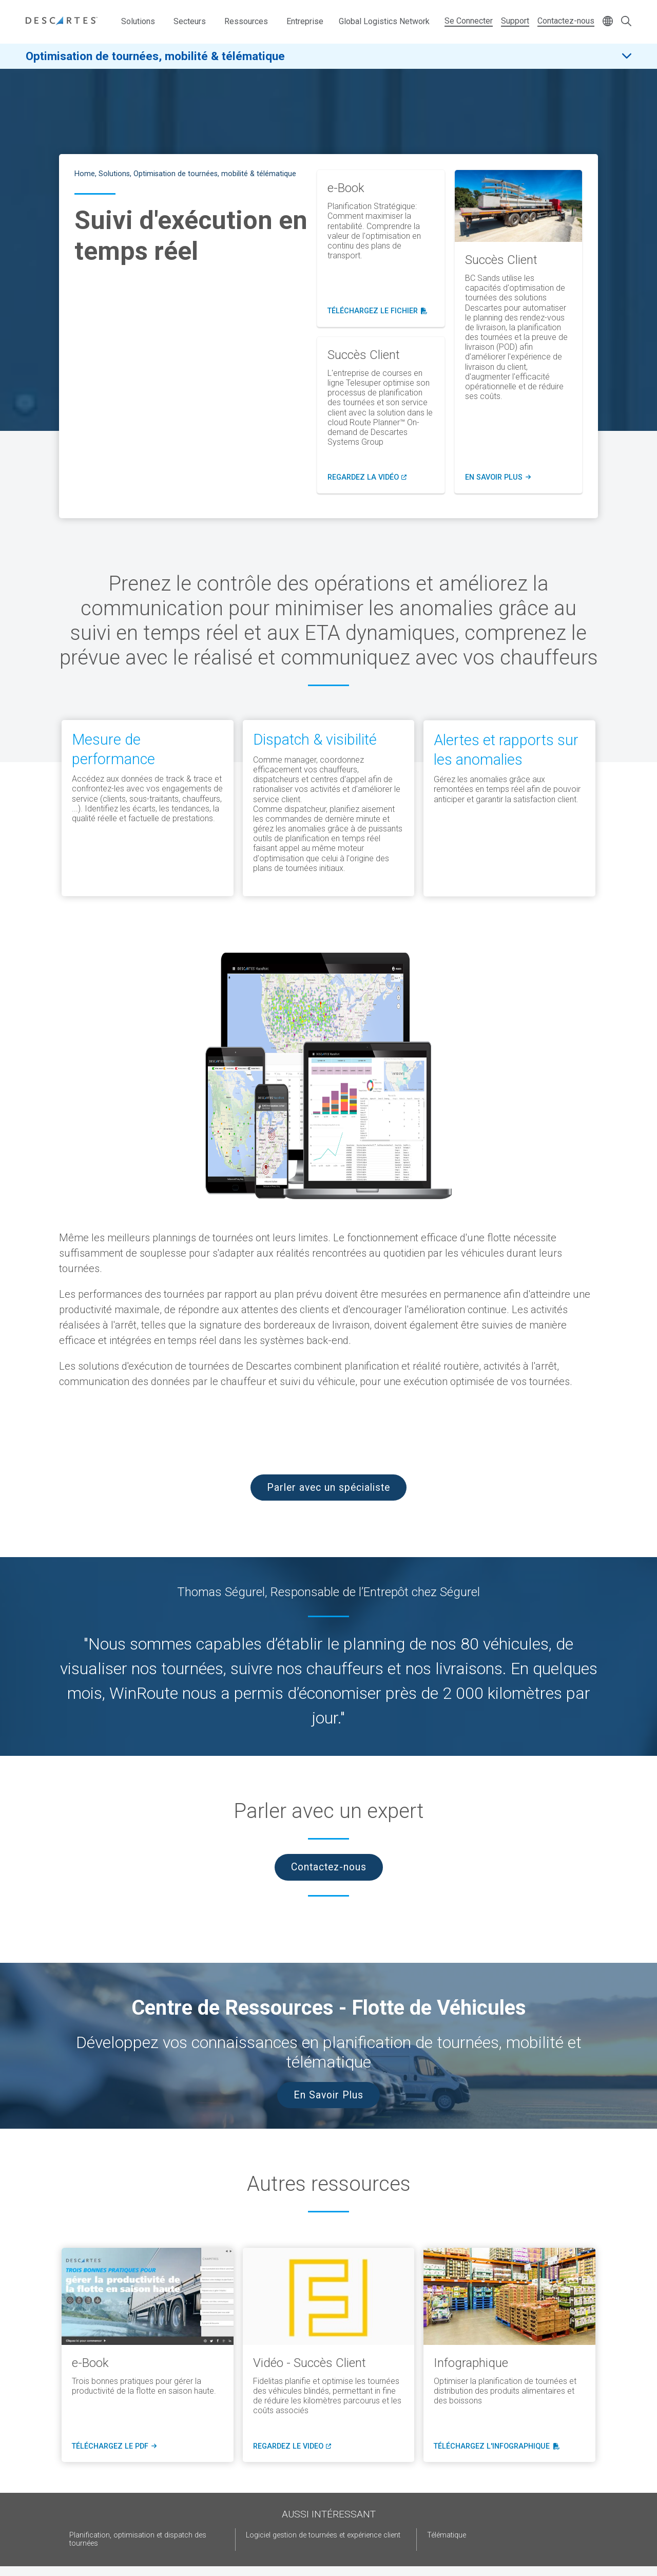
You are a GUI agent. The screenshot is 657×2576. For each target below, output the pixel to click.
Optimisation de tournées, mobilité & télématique (155, 56)
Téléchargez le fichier (377, 311)
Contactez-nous (565, 21)
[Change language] (608, 22)
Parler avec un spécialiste (328, 1487)
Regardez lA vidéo (367, 477)
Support (515, 21)
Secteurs (189, 21)
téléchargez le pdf (112, 2446)
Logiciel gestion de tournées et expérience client (323, 2535)
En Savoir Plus (328, 2095)
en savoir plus (498, 477)
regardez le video (290, 2446)
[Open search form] (626, 22)
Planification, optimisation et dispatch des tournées (137, 2539)
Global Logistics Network (384, 21)
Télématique (446, 2535)
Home (84, 173)
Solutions (138, 21)
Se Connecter (469, 21)
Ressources (246, 21)
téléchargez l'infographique (494, 2446)
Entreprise (304, 21)
